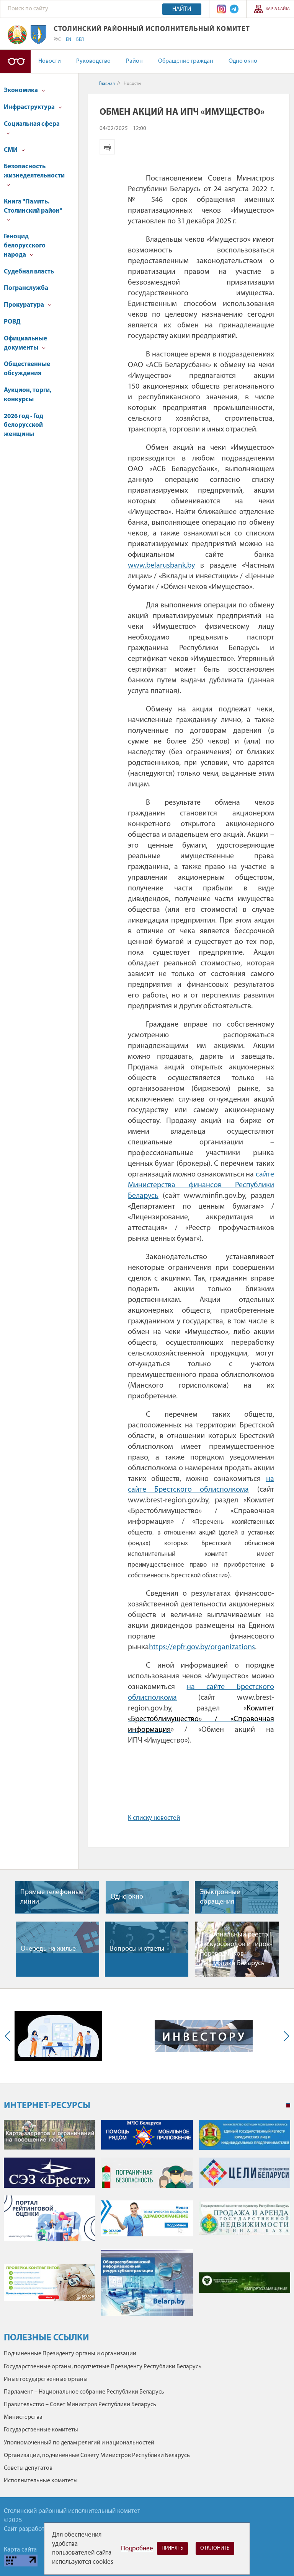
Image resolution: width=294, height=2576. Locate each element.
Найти (181, 9)
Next (284, 2036)
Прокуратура (27, 305)
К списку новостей (154, 1818)
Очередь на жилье (48, 1949)
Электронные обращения (220, 1897)
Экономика (24, 90)
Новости (49, 61)
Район (134, 61)
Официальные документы (25, 343)
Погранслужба (26, 288)
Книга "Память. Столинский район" (33, 210)
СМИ (14, 150)
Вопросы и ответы (137, 1949)
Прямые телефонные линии (51, 1897)
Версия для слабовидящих (15, 61)
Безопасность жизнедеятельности (34, 175)
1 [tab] (288, 2105)
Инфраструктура (33, 107)
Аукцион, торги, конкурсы (27, 395)
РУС (57, 39)
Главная (107, 83)
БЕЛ (80, 39)
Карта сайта (278, 9)
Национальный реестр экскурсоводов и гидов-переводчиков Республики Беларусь (236, 1949)
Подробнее (137, 2548)
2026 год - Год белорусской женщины (23, 425)
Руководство (93, 61)
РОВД (12, 322)
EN (68, 39)
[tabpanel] (147, 2222)
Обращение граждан (185, 61)
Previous (9, 2036)
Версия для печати (107, 147)
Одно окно (243, 61)
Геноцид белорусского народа (25, 245)
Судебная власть (29, 272)
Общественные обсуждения (27, 369)
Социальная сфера (32, 128)
